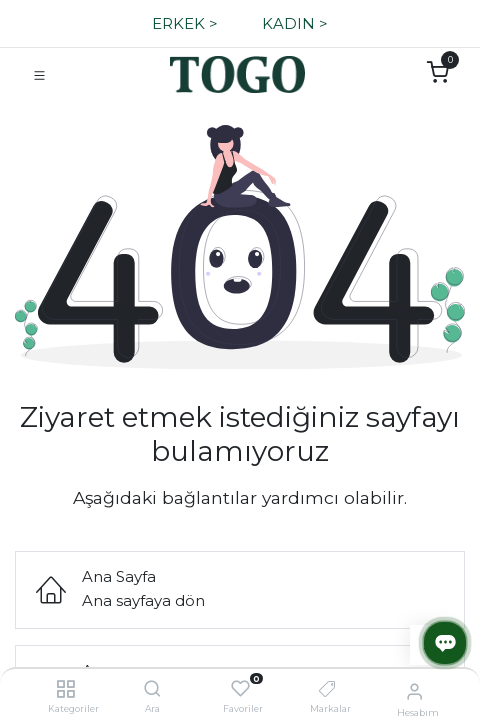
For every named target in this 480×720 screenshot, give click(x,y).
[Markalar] (327, 689)
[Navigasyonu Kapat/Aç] (39, 74)
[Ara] (152, 689)
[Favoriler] (240, 689)
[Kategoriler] (65, 689)
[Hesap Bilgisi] (414, 691)
